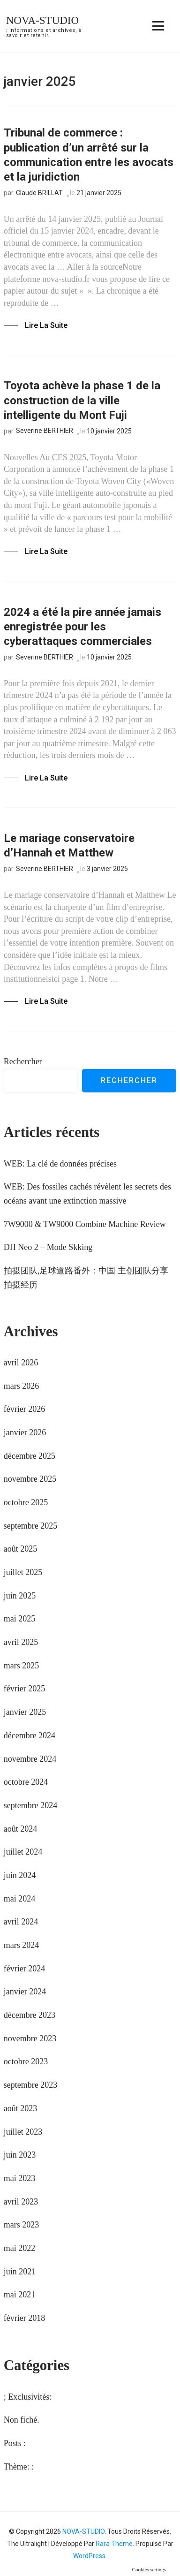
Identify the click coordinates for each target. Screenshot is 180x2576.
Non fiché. (21, 2419)
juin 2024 (20, 1875)
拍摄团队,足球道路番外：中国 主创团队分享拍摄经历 (86, 1277)
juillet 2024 (23, 1851)
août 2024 (21, 1829)
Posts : (15, 2443)
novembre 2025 (30, 1479)
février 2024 (24, 1968)
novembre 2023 (30, 2038)
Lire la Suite (46, 325)
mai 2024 (20, 1898)
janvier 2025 (25, 1712)
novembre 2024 (30, 1759)
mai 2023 (20, 2178)
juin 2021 (20, 2271)
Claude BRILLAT (39, 193)
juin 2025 (20, 1595)
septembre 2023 (30, 2085)
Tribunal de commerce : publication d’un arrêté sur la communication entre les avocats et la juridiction (88, 154)
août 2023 (21, 2108)
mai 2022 (20, 2248)
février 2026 (24, 1409)
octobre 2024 (26, 1782)
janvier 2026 (25, 1432)
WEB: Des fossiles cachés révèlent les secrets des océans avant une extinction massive (87, 1193)
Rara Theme (114, 2543)
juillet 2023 (23, 2132)
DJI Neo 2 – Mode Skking (48, 1247)
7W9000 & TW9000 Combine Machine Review (85, 1224)
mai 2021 (20, 2294)
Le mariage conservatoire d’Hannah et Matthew (69, 845)
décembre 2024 (29, 1735)
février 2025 (24, 1688)
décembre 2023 (29, 2015)
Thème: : (19, 2466)
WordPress (89, 2556)
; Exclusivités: (28, 2397)
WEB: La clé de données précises (60, 1163)
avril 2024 (21, 1921)
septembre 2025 (30, 1525)
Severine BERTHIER (44, 430)
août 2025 (21, 1548)
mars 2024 (21, 1945)
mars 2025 (21, 1665)
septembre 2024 (30, 1805)
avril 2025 (21, 1642)
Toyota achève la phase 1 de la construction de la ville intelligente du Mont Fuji (82, 400)
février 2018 (24, 2318)
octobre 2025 (26, 1502)
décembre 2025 (29, 1456)
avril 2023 (21, 2201)
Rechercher (23, 1061)
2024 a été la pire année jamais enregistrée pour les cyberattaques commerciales (82, 627)
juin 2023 (20, 2154)
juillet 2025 (23, 1572)
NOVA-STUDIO (42, 20)
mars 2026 (21, 1386)
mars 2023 (21, 2224)
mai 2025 (20, 1618)
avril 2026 (21, 1362)
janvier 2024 (25, 1991)
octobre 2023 (26, 2061)
